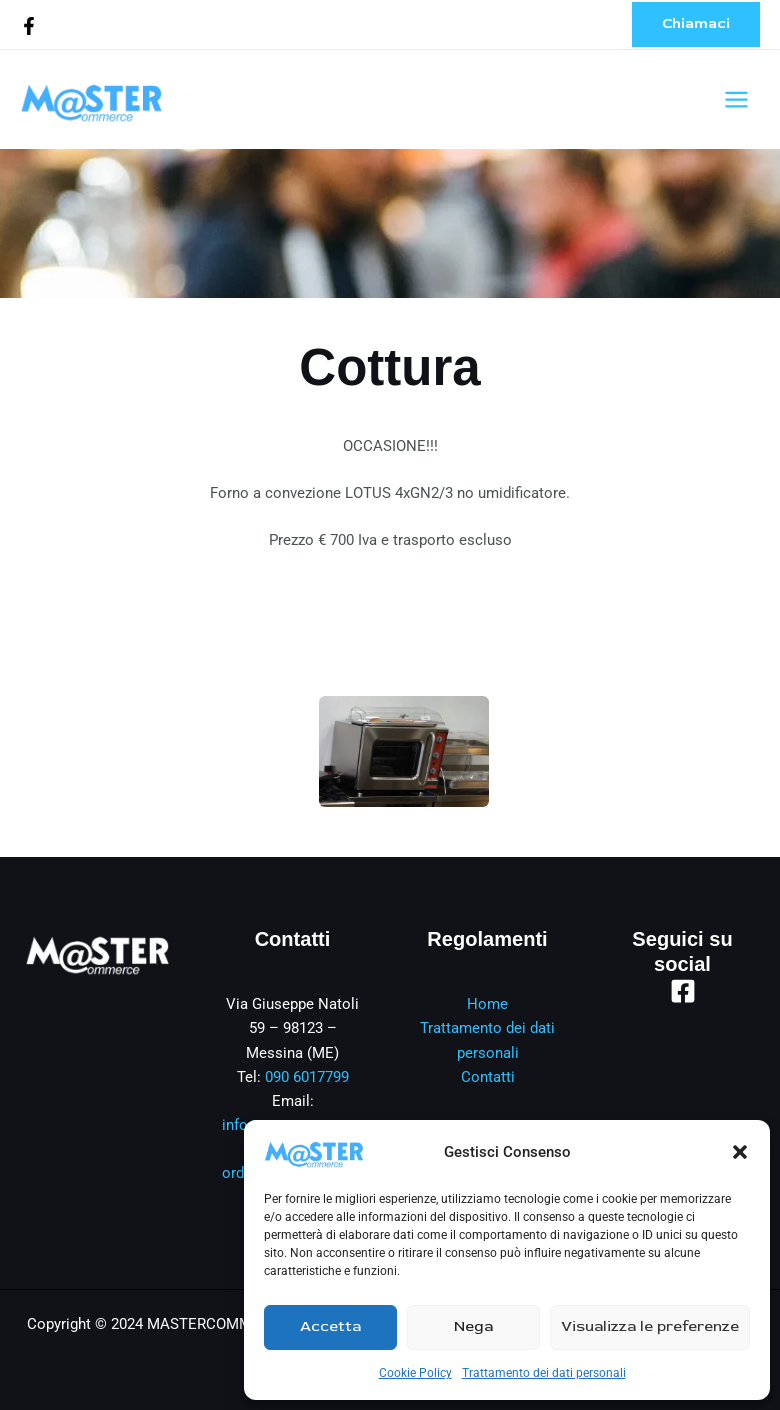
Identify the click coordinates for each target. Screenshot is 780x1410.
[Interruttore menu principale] (736, 99)
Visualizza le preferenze (650, 1326)
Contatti (488, 1077)
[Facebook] (29, 26)
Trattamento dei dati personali (544, 1373)
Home (487, 1004)
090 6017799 (307, 1077)
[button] (740, 1152)
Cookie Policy (415, 1373)
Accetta (330, 1326)
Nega (473, 1326)
